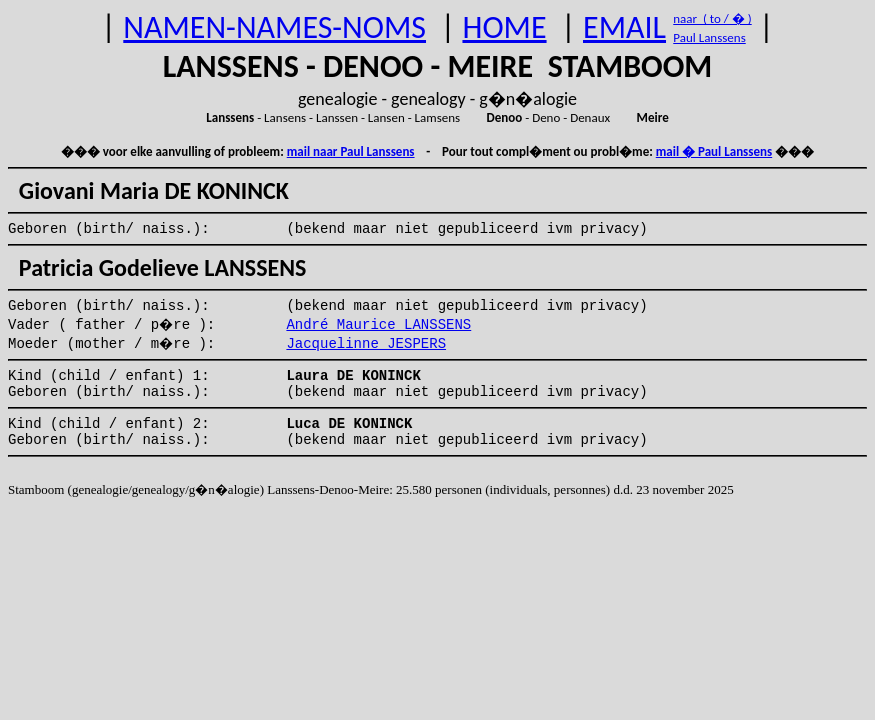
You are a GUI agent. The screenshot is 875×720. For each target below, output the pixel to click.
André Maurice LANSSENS (378, 325)
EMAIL (624, 27)
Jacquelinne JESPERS (366, 344)
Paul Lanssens (709, 37)
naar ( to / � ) (712, 18)
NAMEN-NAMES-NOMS (274, 27)
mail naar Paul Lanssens (351, 151)
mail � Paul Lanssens (714, 151)
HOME (504, 27)
